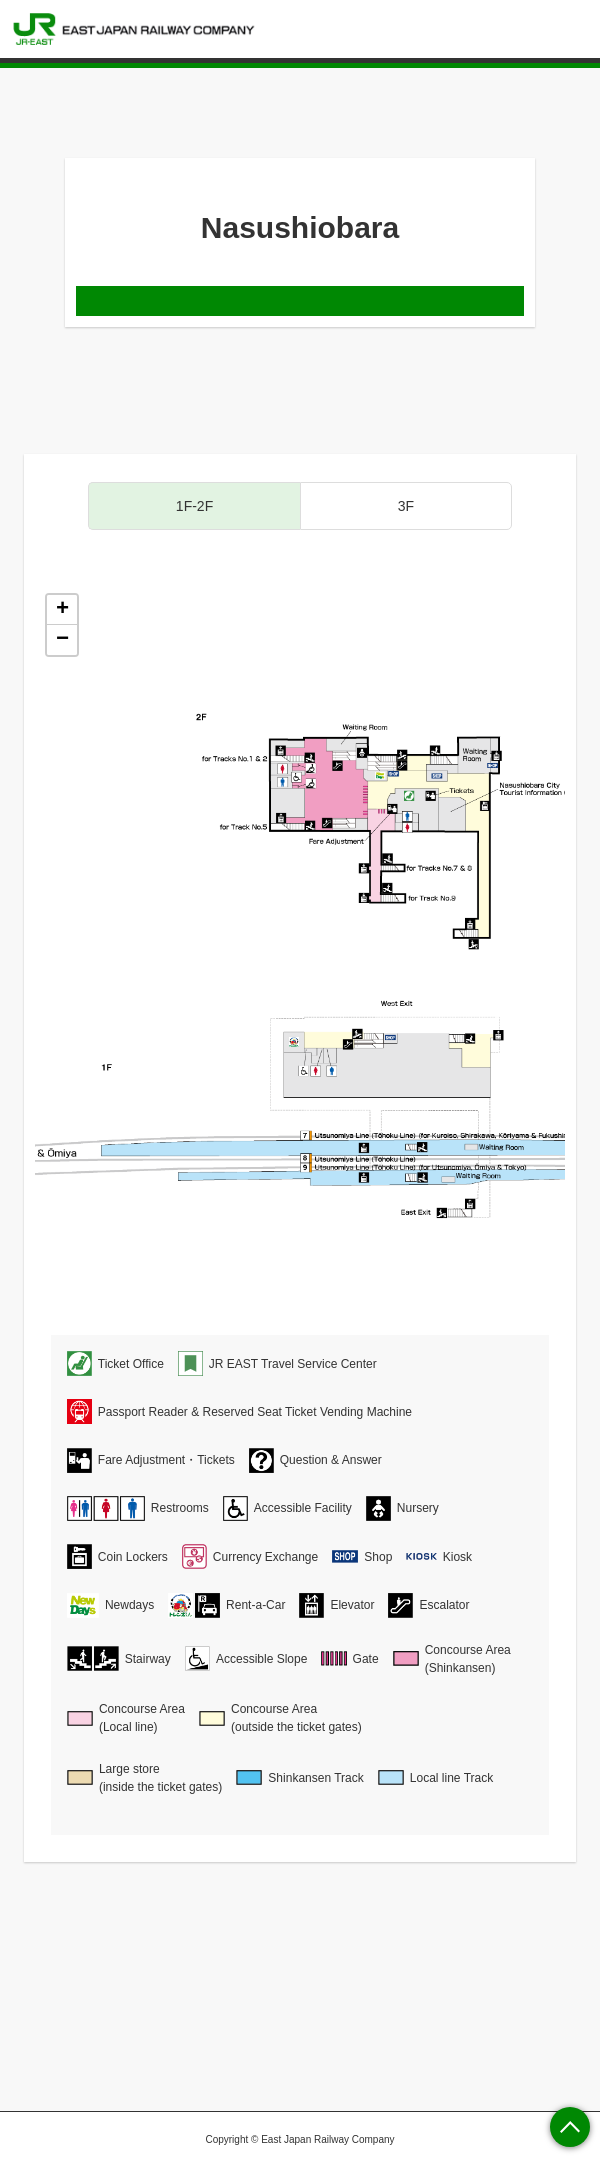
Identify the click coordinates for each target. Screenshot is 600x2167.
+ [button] (62, 610)
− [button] (62, 640)
